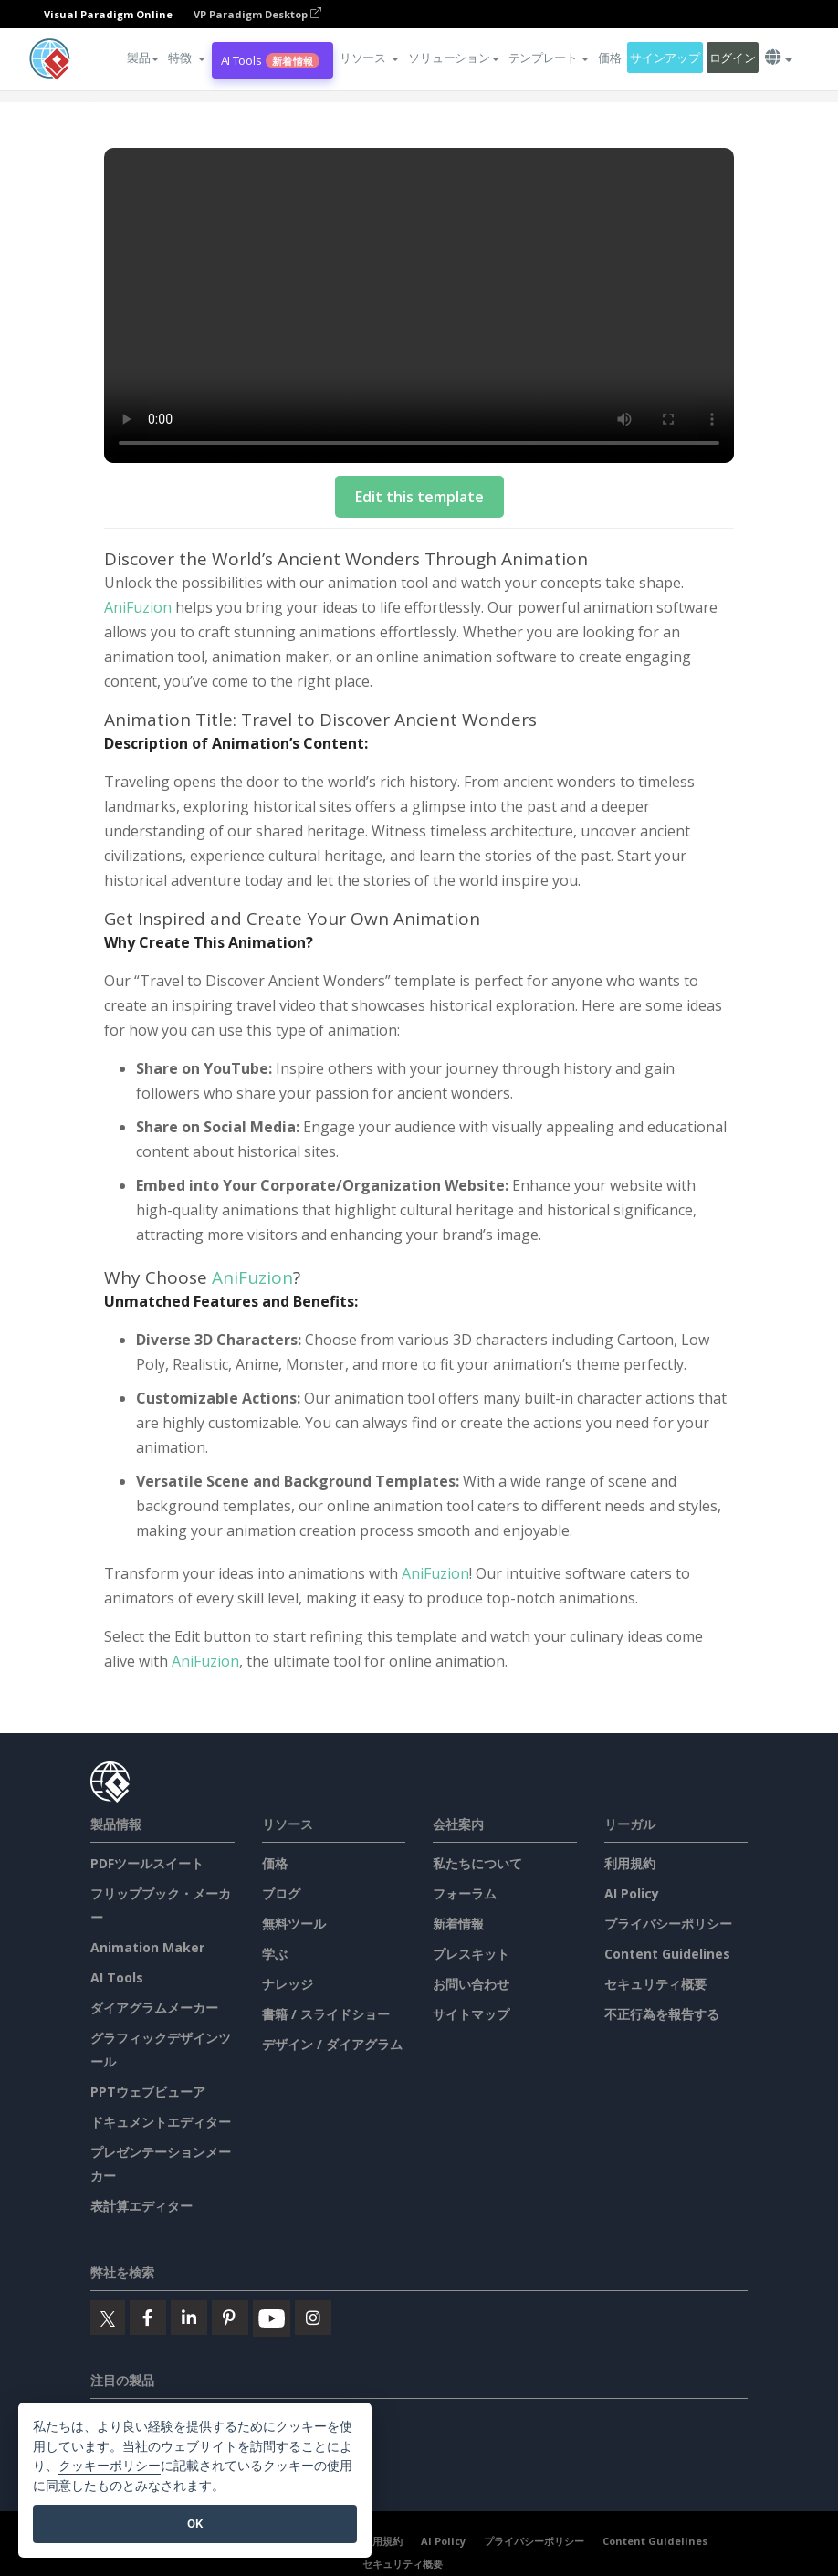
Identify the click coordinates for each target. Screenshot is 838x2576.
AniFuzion (138, 607)
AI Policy (631, 1893)
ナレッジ (287, 1983)
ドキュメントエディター (160, 2121)
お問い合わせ (471, 1983)
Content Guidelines (667, 1953)
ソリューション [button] (453, 58)
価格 (609, 58)
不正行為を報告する (661, 2014)
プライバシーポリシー (668, 1923)
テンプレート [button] (548, 58)
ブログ (281, 1893)
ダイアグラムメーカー (154, 2007)
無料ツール (294, 1923)
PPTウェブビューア (147, 2091)
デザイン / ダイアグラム (332, 2044)
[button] (186, 58)
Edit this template (419, 497)
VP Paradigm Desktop (257, 14)
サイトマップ (471, 2014)
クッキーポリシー (109, 2466)
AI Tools (270, 61)
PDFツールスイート (147, 1863)
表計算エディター (141, 2205)
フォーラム (465, 1893)
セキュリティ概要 (655, 1983)
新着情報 (458, 1923)
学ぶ (275, 1953)
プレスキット (471, 1953)
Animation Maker (147, 1947)
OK (195, 2523)
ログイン (732, 58)
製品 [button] (143, 58)
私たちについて (477, 1863)
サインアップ (664, 58)
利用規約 (629, 1863)
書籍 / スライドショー (326, 2014)
